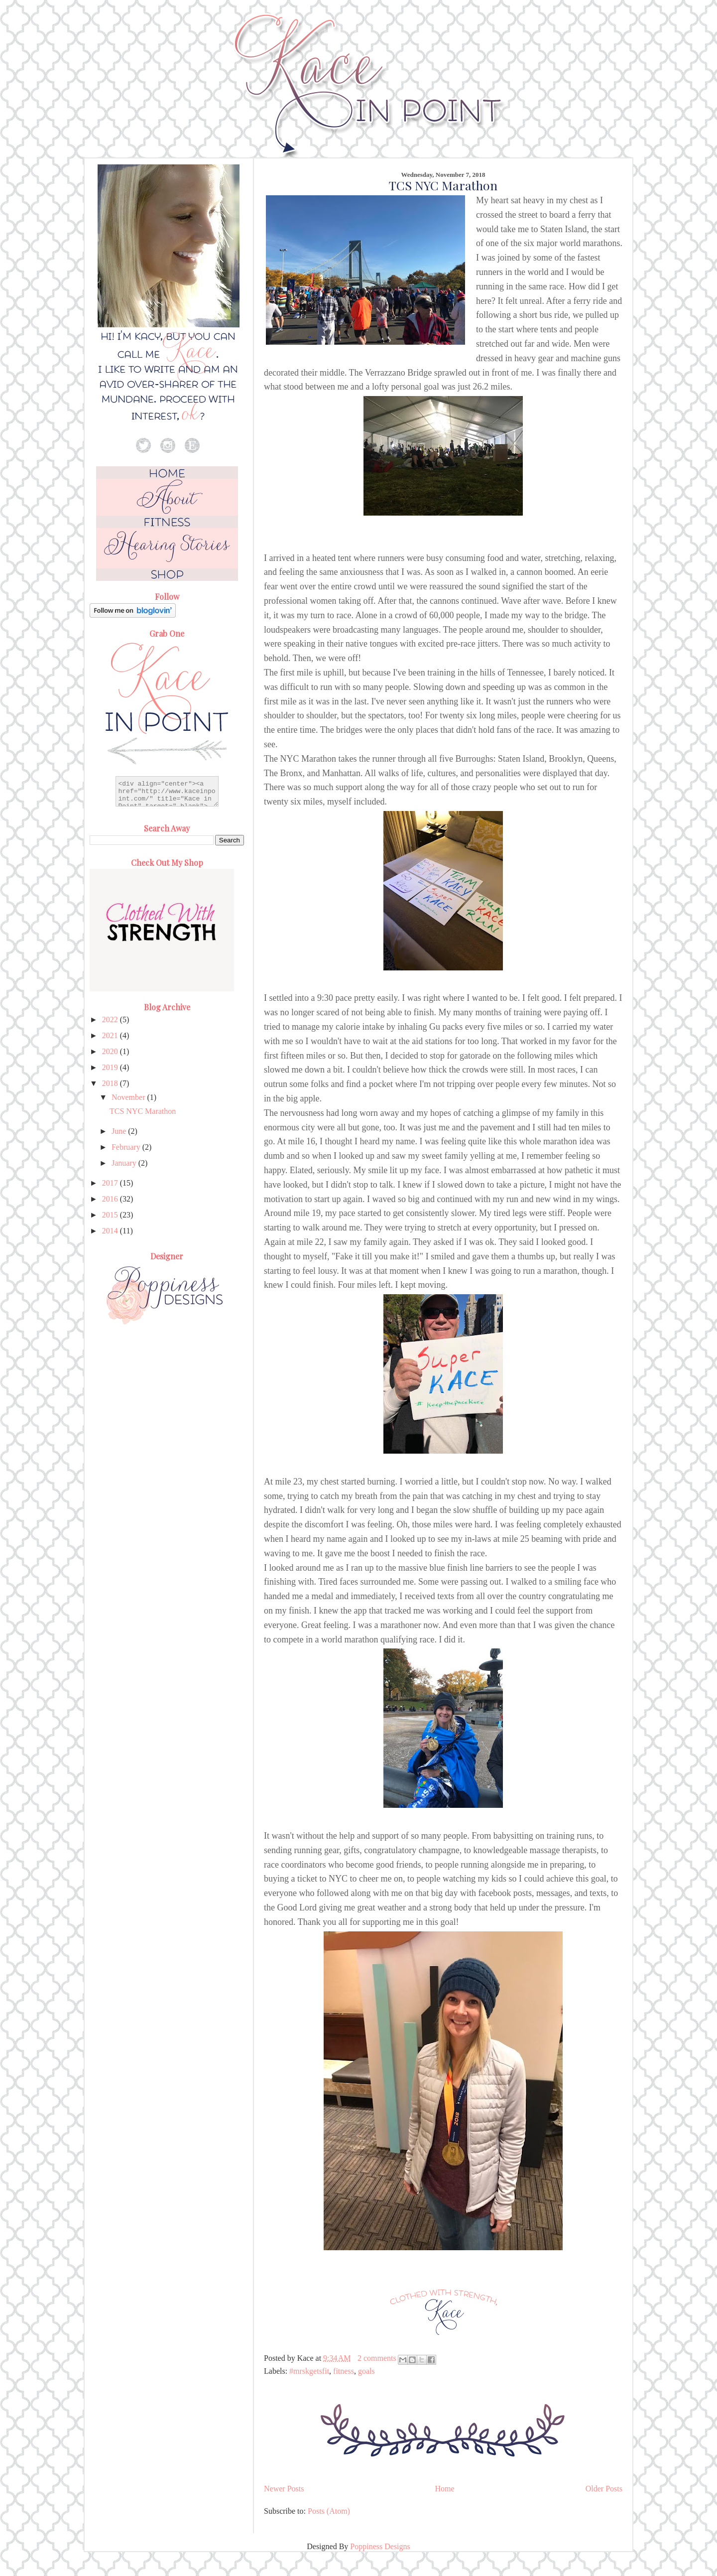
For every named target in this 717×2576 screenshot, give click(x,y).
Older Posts (604, 2488)
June (120, 1131)
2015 (111, 1215)
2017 (111, 1183)
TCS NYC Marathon (443, 185)
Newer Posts (284, 2488)
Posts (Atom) (329, 2511)
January (125, 1163)
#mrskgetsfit (309, 2371)
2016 (111, 1199)
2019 (111, 1067)
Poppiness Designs (380, 2546)
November (129, 1097)
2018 (111, 1083)
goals (366, 2371)
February (127, 1147)
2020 (111, 1051)
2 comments (377, 2358)
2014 (111, 1230)
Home (445, 2488)
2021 (111, 1035)
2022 (111, 1019)
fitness (343, 2371)
